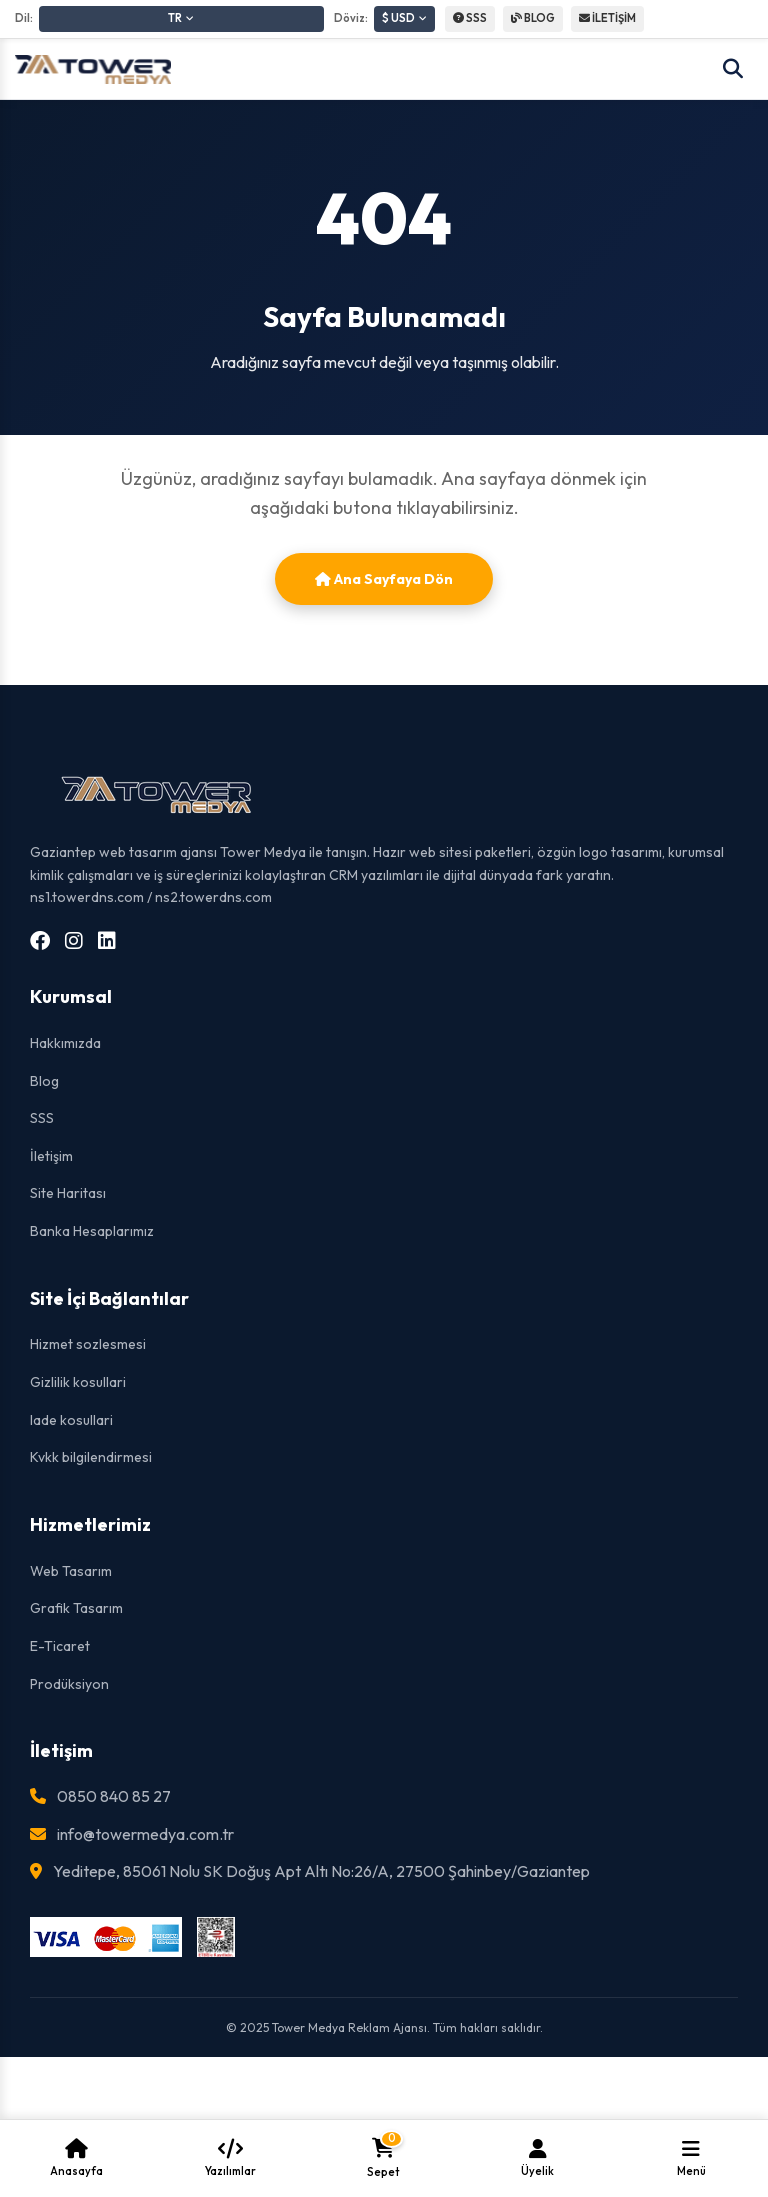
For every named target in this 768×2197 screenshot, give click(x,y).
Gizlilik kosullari (78, 1382)
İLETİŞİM (607, 18)
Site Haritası (68, 1193)
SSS (470, 18)
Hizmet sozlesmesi (88, 1344)
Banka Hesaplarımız (92, 1231)
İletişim (51, 1156)
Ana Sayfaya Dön (384, 579)
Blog (44, 1081)
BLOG (533, 18)
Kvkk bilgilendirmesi (91, 1457)
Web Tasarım (71, 1571)
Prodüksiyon (69, 1684)
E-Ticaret (60, 1646)
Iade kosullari (71, 1420)
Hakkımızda (65, 1043)
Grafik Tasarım (76, 1608)
